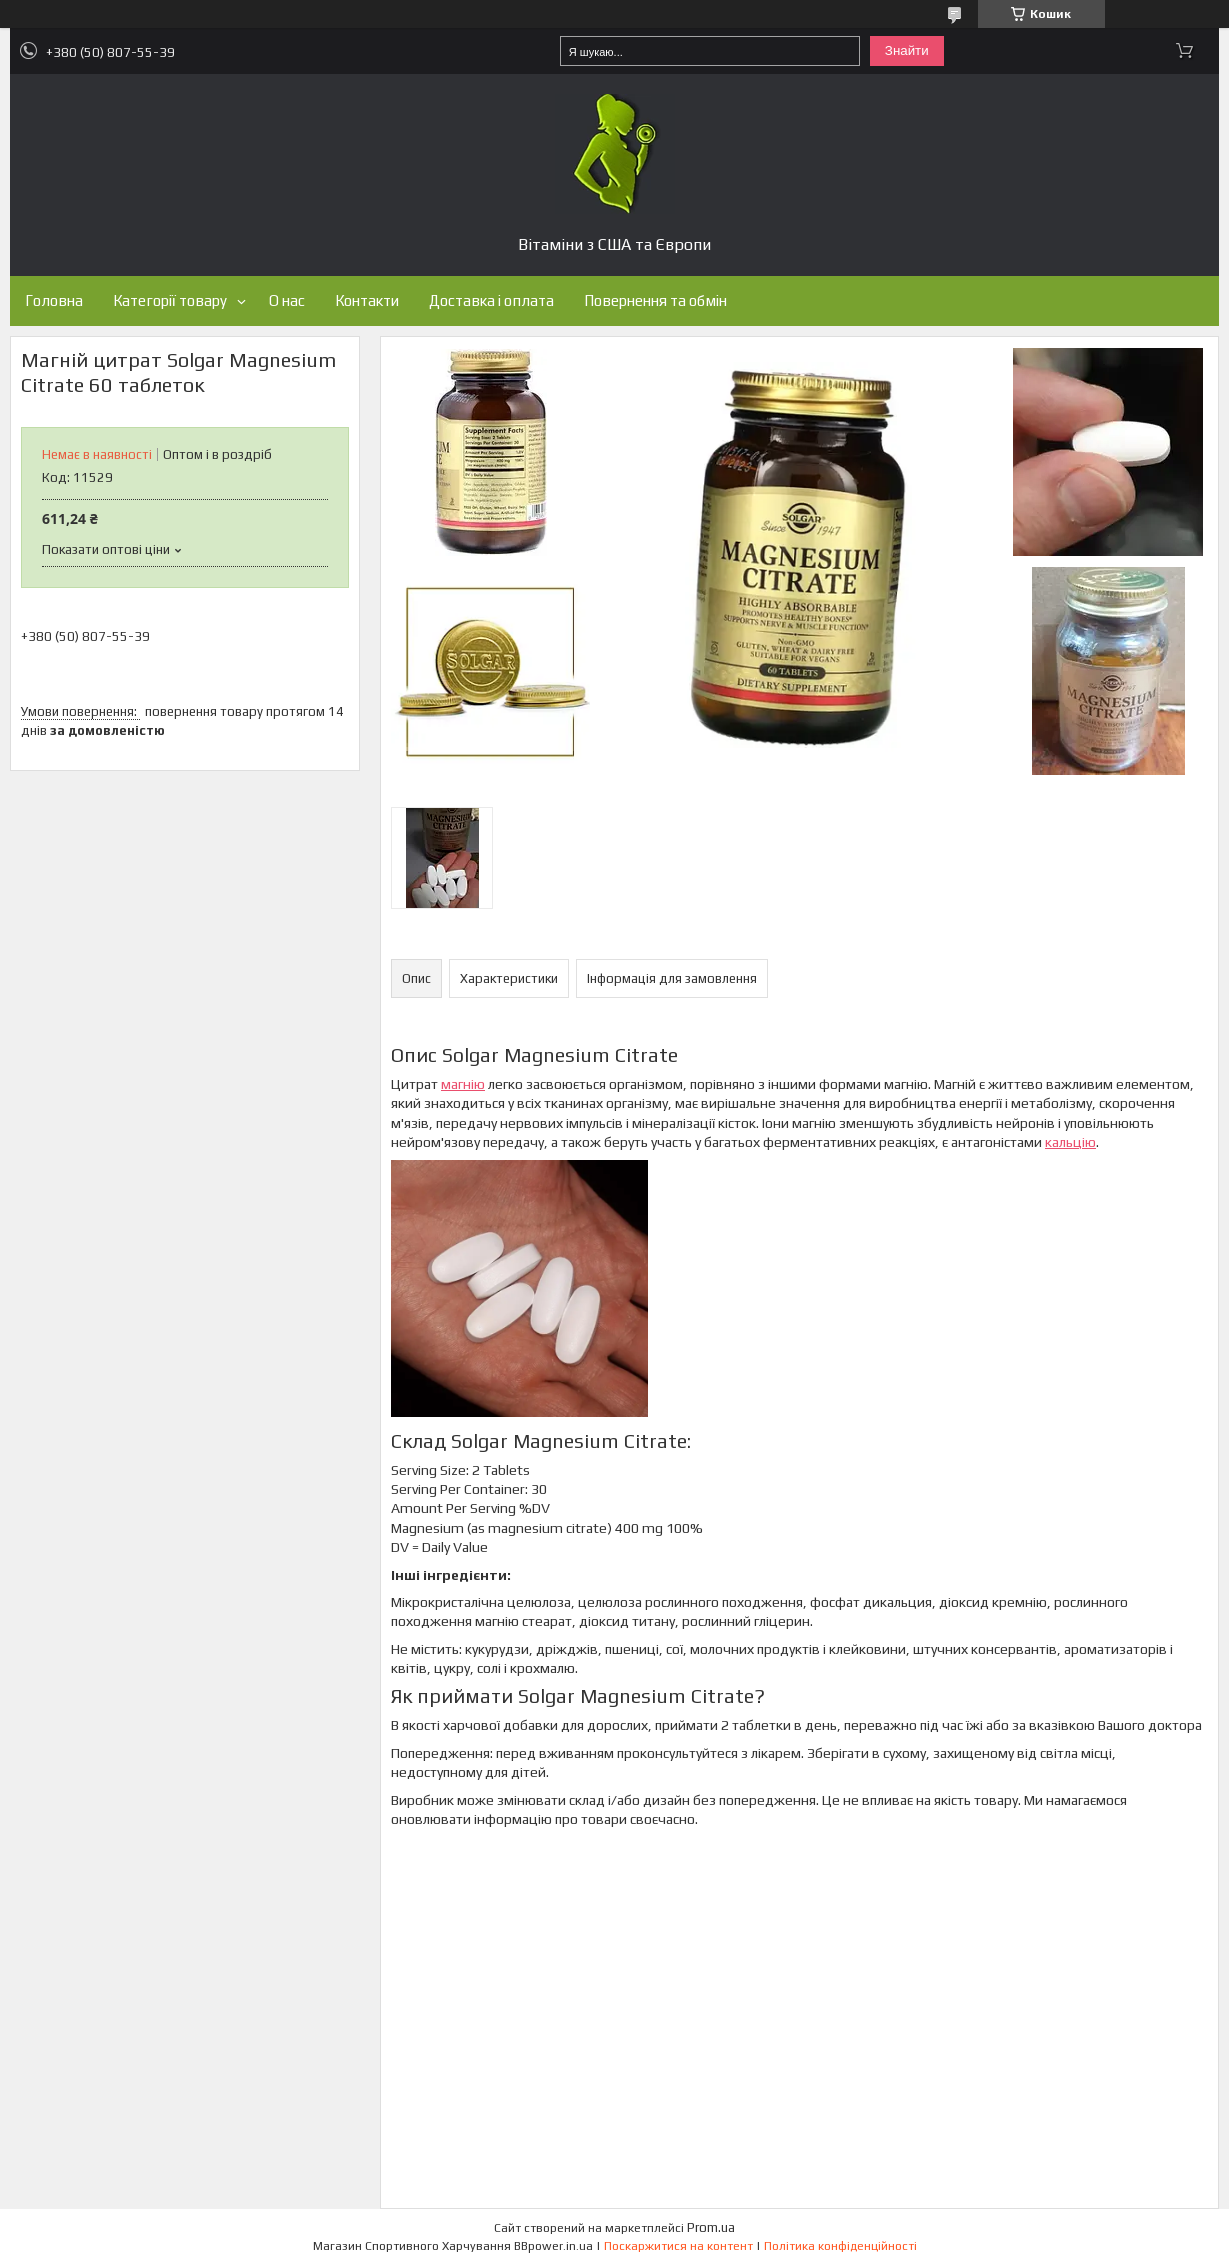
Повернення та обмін (655, 300)
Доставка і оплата (491, 300)
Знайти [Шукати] (907, 50)
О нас (287, 300)
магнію (463, 1084)
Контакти (367, 300)
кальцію (1070, 1142)
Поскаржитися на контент (678, 2246)
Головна (54, 300)
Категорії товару (170, 300)
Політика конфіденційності (840, 2246)
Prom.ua (711, 2227)
